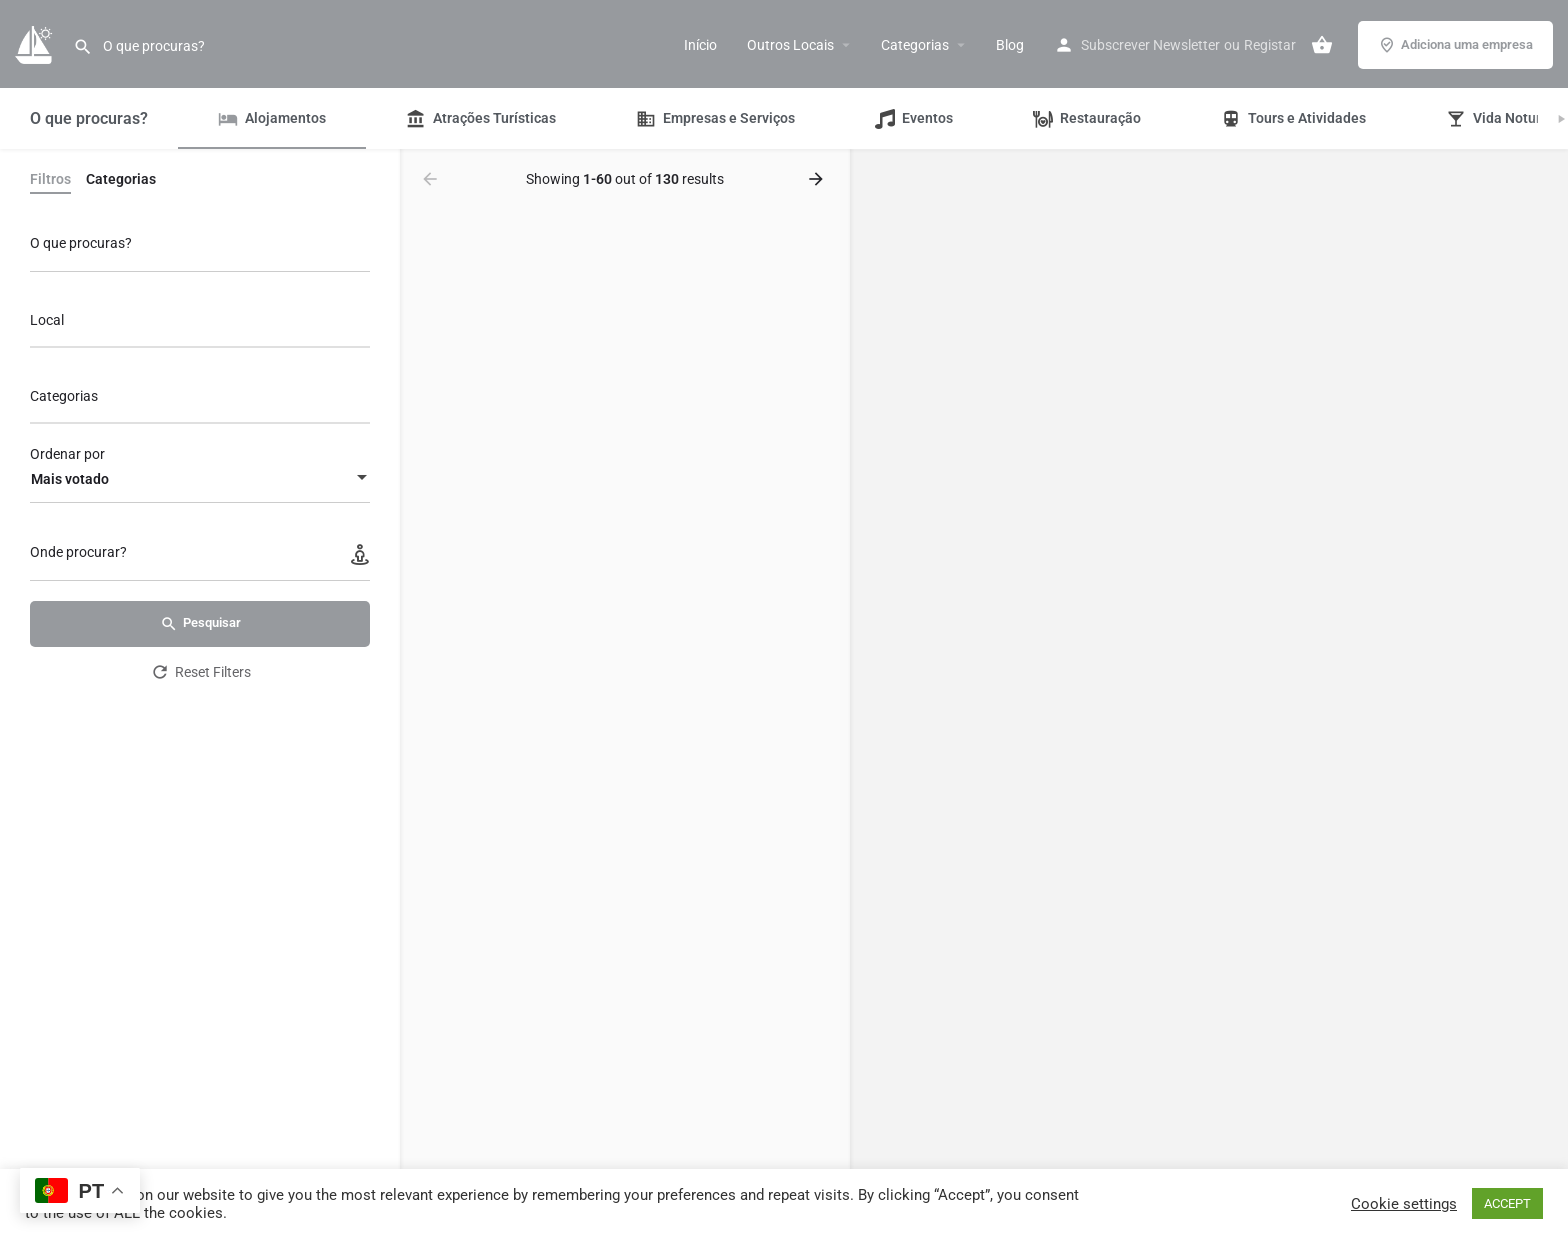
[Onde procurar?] (200, 557)
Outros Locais (790, 45)
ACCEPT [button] (1507, 1203)
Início (700, 45)
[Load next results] (818, 179)
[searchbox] (197, 322)
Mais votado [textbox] (70, 479)
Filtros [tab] (50, 179)
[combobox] (200, 325)
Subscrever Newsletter (1150, 45)
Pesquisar (200, 624)
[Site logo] (36, 43)
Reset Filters (200, 672)
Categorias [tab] (121, 179)
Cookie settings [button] (1404, 1204)
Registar (1270, 45)
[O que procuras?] (200, 248)
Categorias (915, 45)
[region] (1209, 694)
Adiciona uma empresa (1455, 45)
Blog (1010, 45)
